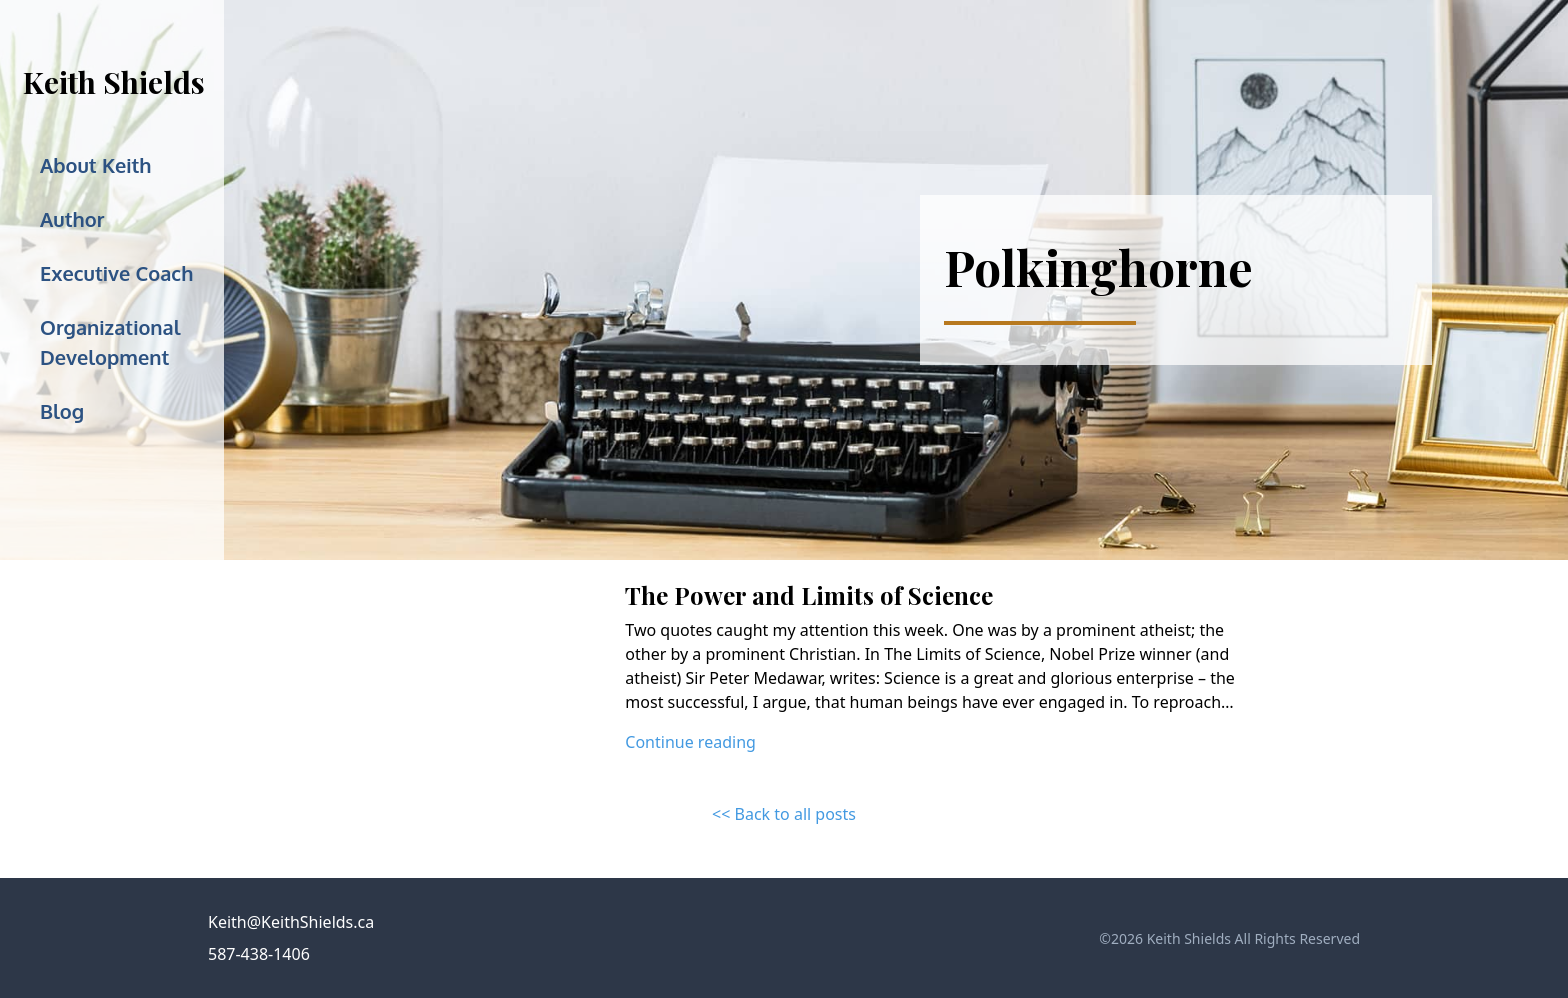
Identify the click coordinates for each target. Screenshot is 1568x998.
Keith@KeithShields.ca (291, 922)
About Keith (96, 165)
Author (72, 219)
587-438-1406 (259, 954)
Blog (62, 411)
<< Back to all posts (784, 814)
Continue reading (690, 742)
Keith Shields (114, 82)
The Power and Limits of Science (809, 595)
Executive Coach (116, 273)
